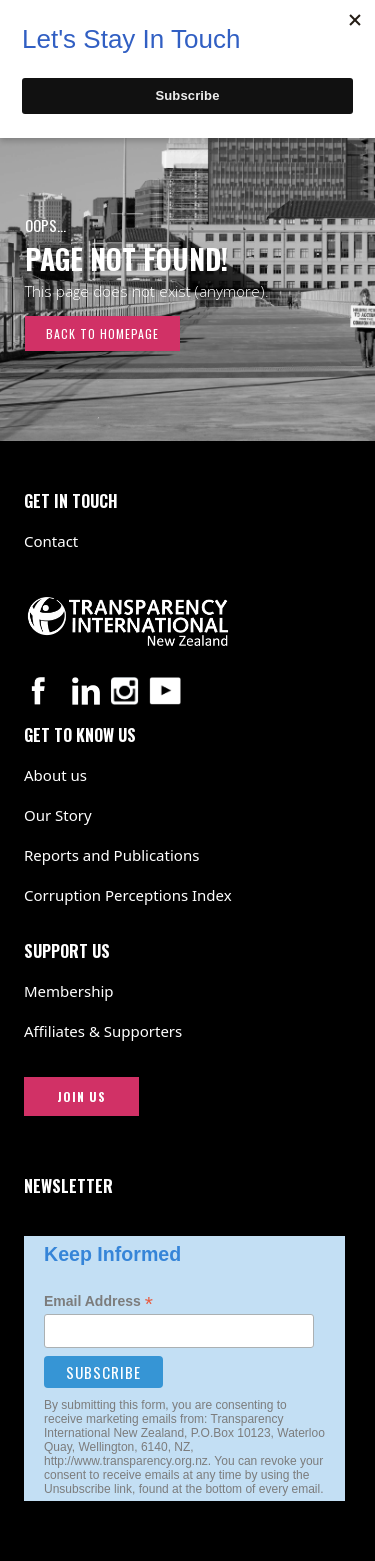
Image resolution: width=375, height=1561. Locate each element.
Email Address (98, 1301)
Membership (69, 991)
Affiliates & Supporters (103, 1031)
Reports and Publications (111, 855)
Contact (51, 541)
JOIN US (81, 1096)
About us (55, 775)
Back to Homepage (102, 333)
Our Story (58, 815)
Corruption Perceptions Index (128, 895)
